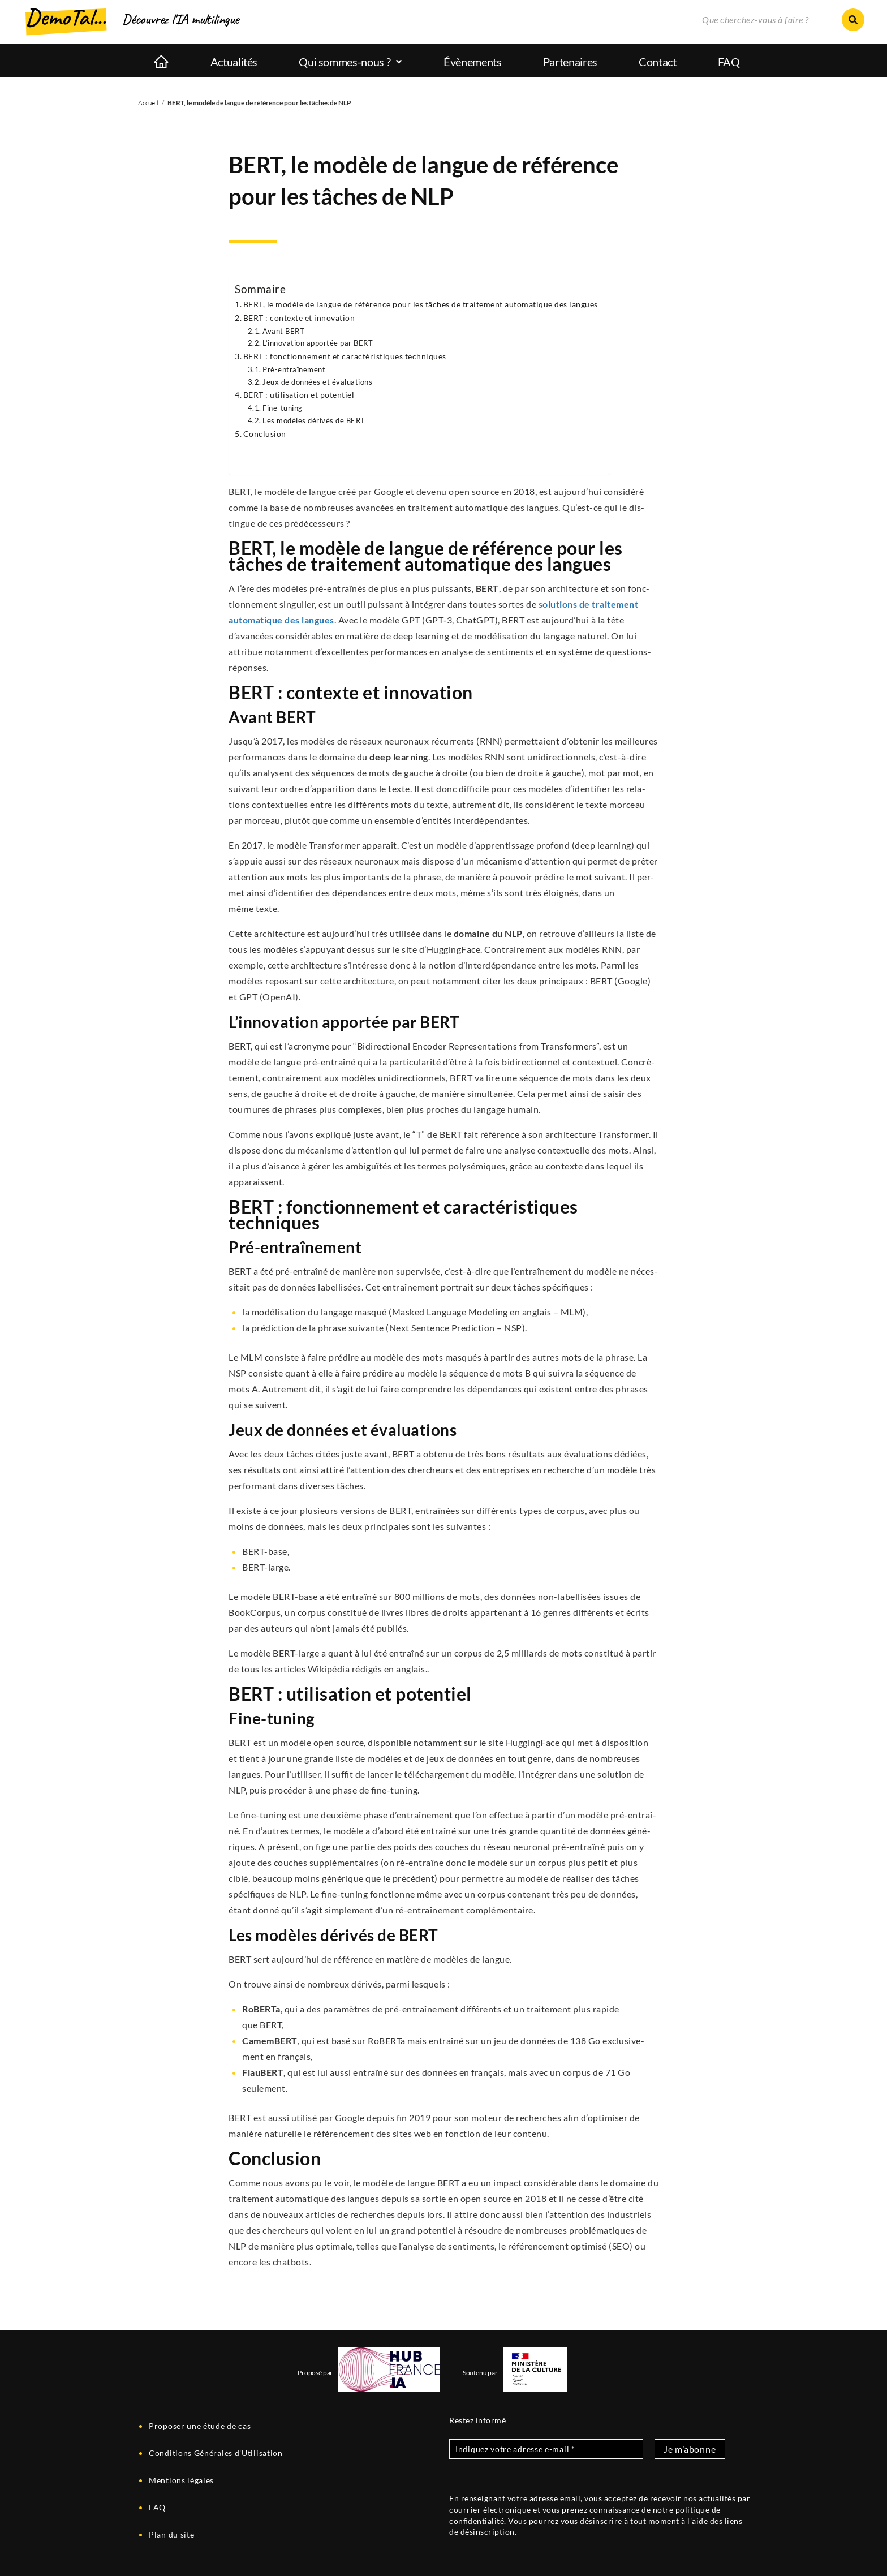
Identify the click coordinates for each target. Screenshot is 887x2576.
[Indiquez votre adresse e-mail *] (546, 2449)
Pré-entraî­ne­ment (293, 369)
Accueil (148, 102)
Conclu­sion (264, 433)
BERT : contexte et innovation (299, 317)
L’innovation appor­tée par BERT (317, 342)
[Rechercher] (853, 19)
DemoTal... (65, 17)
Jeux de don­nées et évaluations (317, 381)
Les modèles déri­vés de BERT (313, 420)
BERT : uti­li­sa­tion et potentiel (299, 394)
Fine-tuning (282, 407)
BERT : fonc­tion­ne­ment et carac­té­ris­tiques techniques (344, 356)
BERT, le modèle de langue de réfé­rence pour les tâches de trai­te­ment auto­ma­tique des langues (420, 304)
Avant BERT (283, 331)
